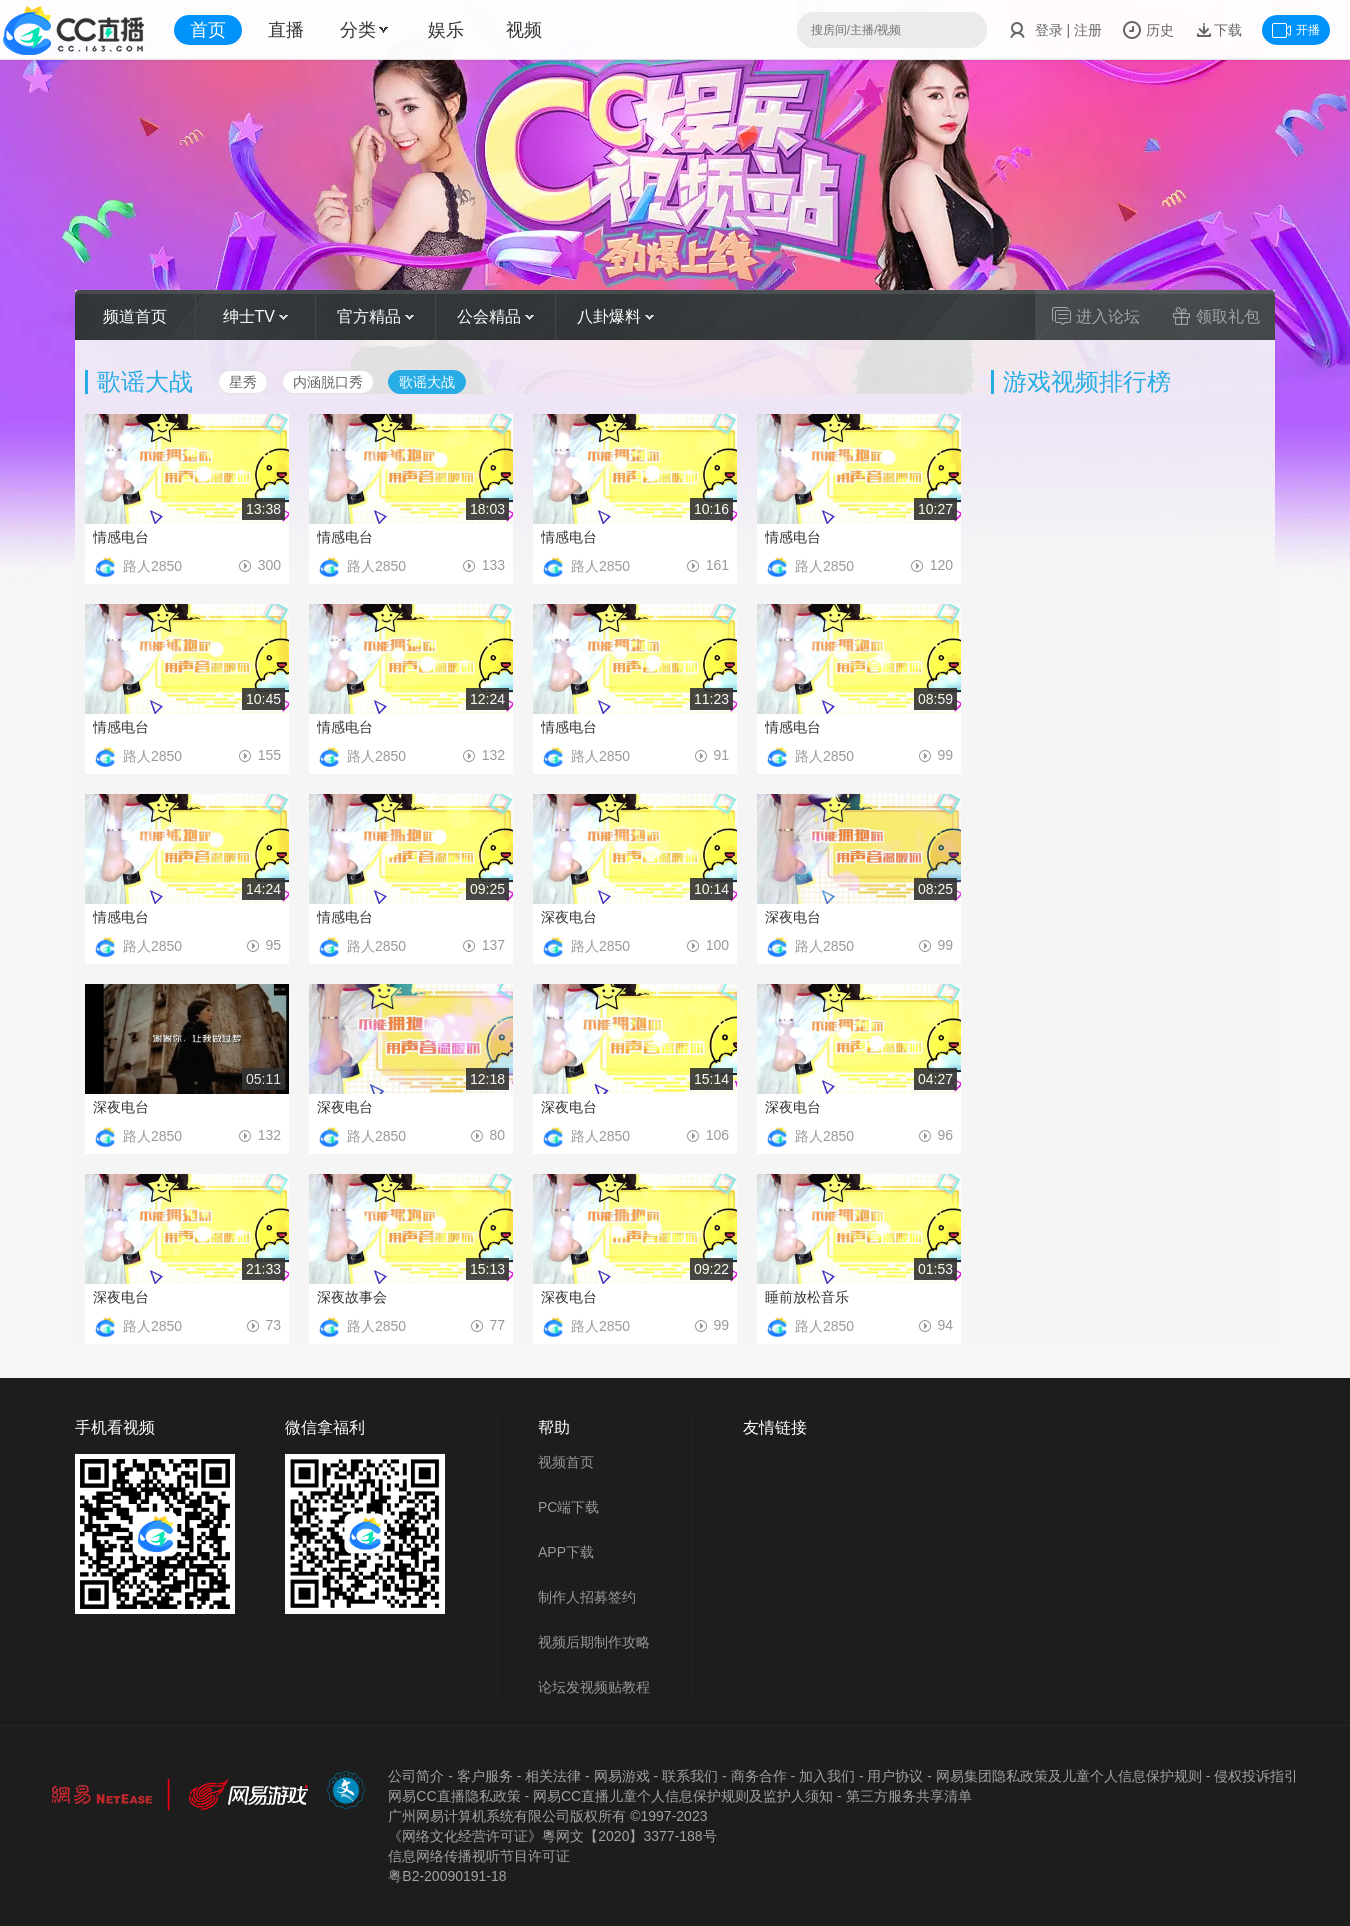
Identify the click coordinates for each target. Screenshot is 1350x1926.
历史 (1148, 30)
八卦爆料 (615, 316)
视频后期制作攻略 (594, 1642)
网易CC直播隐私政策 (454, 1796)
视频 (524, 30)
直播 (286, 30)
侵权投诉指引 (1256, 1776)
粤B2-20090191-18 (447, 1876)
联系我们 (690, 1776)
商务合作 (759, 1776)
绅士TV (256, 316)
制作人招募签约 (587, 1597)
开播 (1296, 30)
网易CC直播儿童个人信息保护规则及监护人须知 (683, 1796)
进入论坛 (1096, 316)
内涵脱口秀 (328, 382)
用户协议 (895, 1776)
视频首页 (566, 1462)
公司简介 (416, 1776)
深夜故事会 (352, 1297)
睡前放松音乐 (807, 1297)
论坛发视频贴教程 (594, 1687)
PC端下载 (568, 1507)
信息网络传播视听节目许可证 (479, 1856)
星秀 (243, 382)
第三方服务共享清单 (909, 1796)
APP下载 (566, 1552)
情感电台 (121, 537)
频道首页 (135, 316)
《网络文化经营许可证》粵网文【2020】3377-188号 (552, 1836)
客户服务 (485, 1776)
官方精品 (375, 316)
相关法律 (553, 1776)
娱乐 (446, 30)
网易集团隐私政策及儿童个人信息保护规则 (1069, 1776)
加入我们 (827, 1776)
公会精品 (495, 316)
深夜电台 (569, 917)
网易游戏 (622, 1776)
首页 (208, 30)
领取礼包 (1216, 316)
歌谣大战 (427, 382)
